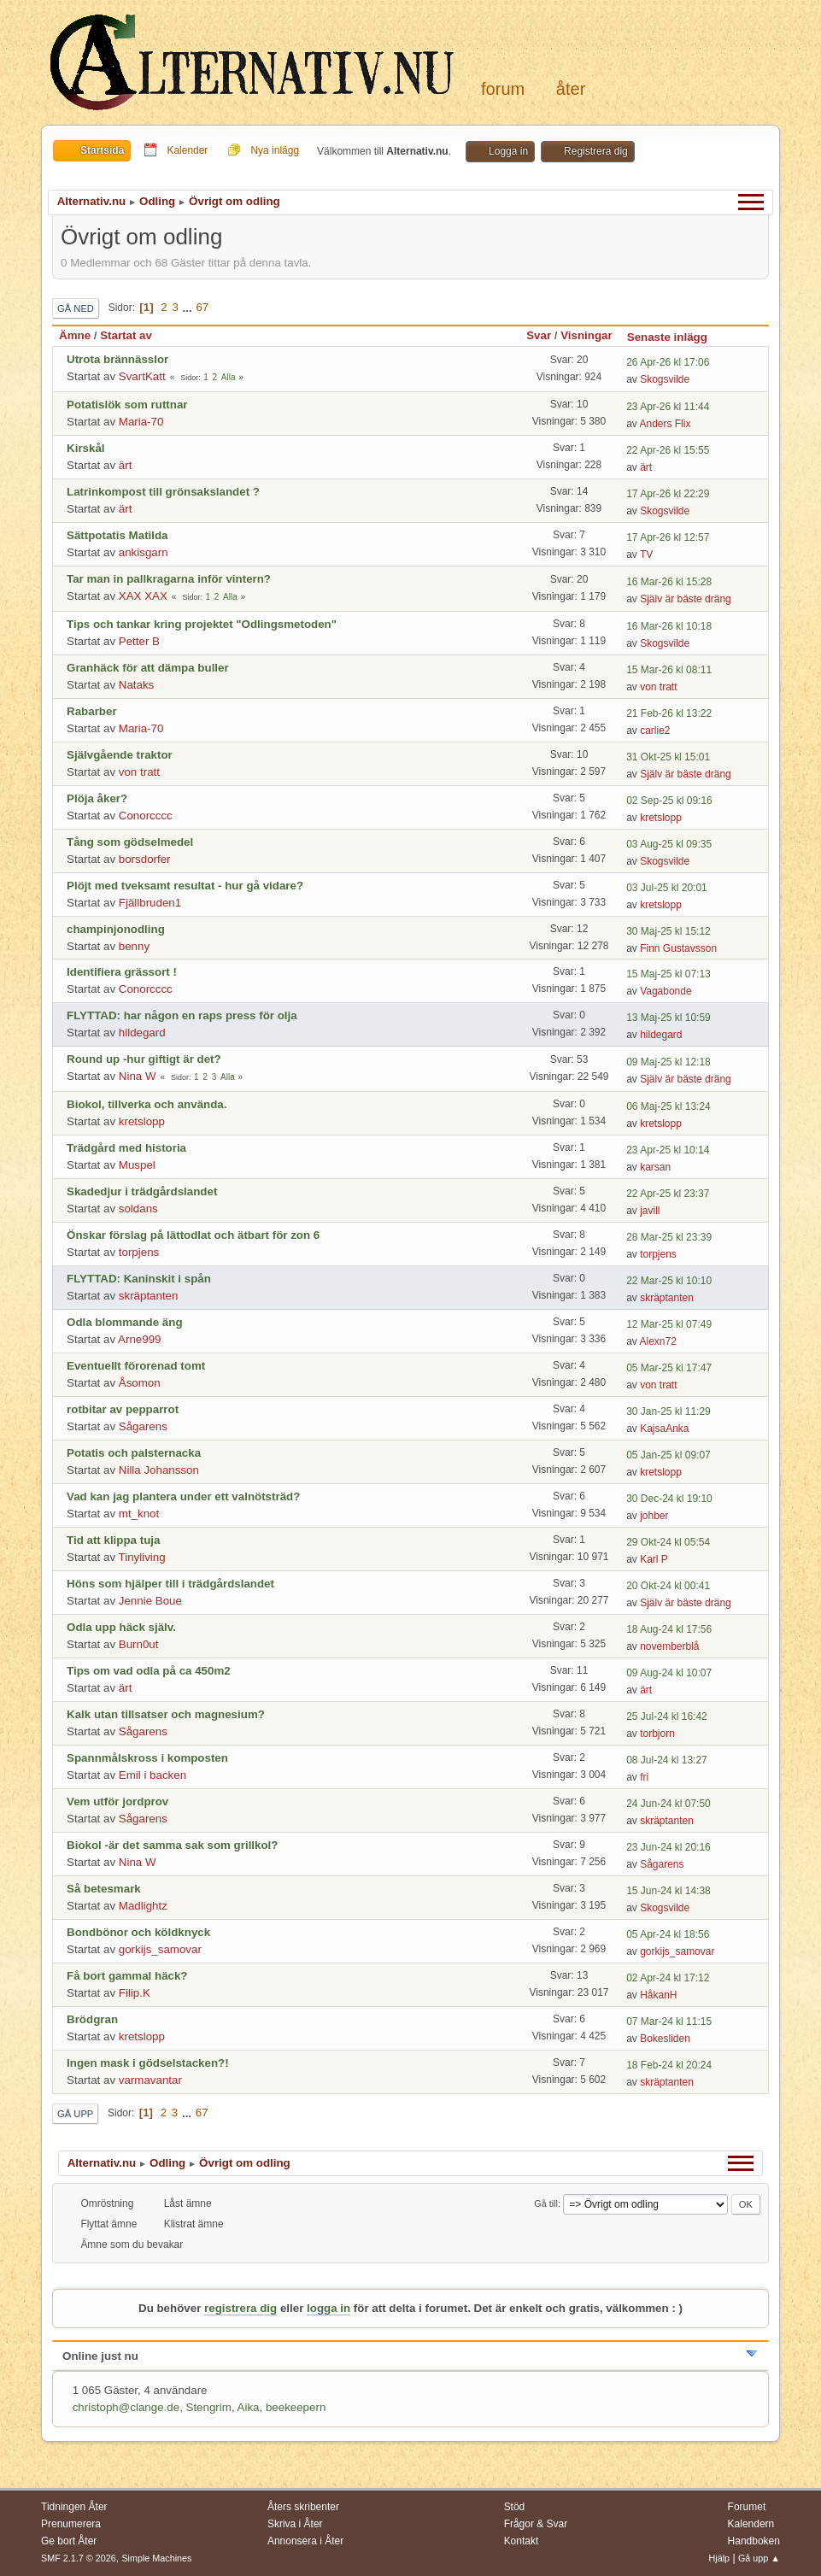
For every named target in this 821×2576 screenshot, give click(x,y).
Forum (503, 88)
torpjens (139, 1252)
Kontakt (521, 2541)
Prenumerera (71, 2524)
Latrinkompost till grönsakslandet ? (163, 491)
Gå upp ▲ (759, 2558)
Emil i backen (152, 1775)
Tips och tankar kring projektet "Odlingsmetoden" (202, 624)
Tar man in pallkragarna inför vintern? (169, 578)
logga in (328, 2308)
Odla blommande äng (125, 1322)
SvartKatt (142, 376)
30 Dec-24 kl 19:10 (669, 1499)
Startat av (126, 335)
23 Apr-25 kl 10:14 (667, 1150)
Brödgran (92, 2019)
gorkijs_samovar (160, 1949)
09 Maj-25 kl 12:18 (668, 1062)
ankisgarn (143, 552)
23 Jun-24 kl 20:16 (668, 1847)
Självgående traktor (120, 754)
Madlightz (143, 1905)
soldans (138, 1208)
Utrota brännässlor (117, 359)
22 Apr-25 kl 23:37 (667, 1194)
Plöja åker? (97, 798)
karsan (655, 1167)
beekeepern (295, 2407)
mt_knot (139, 1513)
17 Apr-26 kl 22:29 (667, 494)
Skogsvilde (664, 379)
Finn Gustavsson (678, 948)
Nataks (136, 684)
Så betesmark (104, 1888)
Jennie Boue (150, 1600)
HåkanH (658, 1995)
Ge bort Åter (69, 2541)
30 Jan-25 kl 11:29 (668, 1411)
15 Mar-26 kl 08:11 (669, 670)
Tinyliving (142, 1557)
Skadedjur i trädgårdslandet (142, 1191)
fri (644, 1777)
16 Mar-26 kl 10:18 (669, 626)
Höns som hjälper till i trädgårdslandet (170, 1583)
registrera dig (240, 2308)
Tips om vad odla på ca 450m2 (149, 1670)
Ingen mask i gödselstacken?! (148, 2063)
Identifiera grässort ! (122, 971)
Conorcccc (146, 815)
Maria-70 (141, 421)
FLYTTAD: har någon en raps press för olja (182, 1015)
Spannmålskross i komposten (147, 1758)
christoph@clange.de (126, 2407)
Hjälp (719, 2558)
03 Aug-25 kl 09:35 (669, 844)
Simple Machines (156, 2558)
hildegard (142, 1032)
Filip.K (134, 1992)
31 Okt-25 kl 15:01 (668, 757)
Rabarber (92, 711)
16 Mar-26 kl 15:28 (669, 582)
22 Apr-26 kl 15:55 (667, 450)
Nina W (137, 1076)
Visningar (586, 335)
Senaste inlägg (675, 337)
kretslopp (661, 818)
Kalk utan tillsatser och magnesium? (166, 1714)
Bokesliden (665, 2039)
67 (202, 307)
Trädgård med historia (126, 1147)
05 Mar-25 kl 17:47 (669, 1368)
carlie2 (655, 730)
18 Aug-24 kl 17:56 (669, 1629)
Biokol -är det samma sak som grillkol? (172, 1845)
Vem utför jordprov (117, 1801)
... (189, 307)
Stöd (514, 2507)
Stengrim (209, 2407)
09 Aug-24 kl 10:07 (669, 1673)
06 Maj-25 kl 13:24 (668, 1106)
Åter (570, 88)
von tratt (658, 687)
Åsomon (140, 1382)
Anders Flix (665, 424)
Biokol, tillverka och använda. (146, 1104)
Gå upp (75, 2114)
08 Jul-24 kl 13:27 (666, 1760)
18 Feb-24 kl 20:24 (669, 2065)
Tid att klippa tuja (113, 1540)
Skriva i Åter (295, 2524)
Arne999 (139, 1339)
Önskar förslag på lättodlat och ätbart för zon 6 (193, 1235)
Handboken (754, 2541)
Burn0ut (139, 1644)
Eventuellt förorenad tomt (136, 1365)
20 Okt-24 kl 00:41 (668, 1586)
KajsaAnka (664, 1429)
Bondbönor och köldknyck (138, 1932)
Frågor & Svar (536, 2524)
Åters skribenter (303, 2507)
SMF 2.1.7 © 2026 (78, 2558)
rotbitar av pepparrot (123, 1409)
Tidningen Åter (74, 2507)
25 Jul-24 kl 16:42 (666, 1716)
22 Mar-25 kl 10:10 (669, 1281)
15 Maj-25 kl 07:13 (668, 974)
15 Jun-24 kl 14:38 (668, 1891)
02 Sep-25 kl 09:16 (669, 801)
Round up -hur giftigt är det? (144, 1059)
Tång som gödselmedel (130, 842)
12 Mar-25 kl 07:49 (669, 1324)
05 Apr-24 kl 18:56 (667, 1934)
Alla (228, 377)
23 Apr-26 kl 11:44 (667, 407)
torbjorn (657, 1734)
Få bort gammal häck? (127, 1975)
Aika (249, 2407)
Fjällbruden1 (150, 902)
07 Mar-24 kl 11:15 (669, 2021)
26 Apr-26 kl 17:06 (667, 362)
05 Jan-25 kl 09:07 (668, 1455)
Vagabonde (665, 991)
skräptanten (149, 1295)
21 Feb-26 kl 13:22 (669, 713)
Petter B (139, 641)
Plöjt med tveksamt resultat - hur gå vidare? (185, 885)
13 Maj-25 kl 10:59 (668, 1018)
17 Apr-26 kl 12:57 (667, 537)
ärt (125, 465)
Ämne (75, 335)
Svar (538, 335)
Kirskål (85, 448)
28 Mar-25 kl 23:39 (669, 1237)
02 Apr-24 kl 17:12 (667, 1978)
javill (650, 1211)
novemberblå (669, 1646)
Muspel (137, 1165)
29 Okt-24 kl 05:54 (668, 1542)
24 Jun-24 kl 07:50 (668, 1804)
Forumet (747, 2507)
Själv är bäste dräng (685, 599)
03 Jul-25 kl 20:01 (666, 888)
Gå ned (75, 308)
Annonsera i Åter (305, 2541)
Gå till (546, 2203)
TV (646, 554)
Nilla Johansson (159, 1470)
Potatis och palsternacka (134, 1452)
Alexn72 (658, 1341)
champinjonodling (116, 929)
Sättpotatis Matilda (117, 535)
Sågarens (143, 1426)
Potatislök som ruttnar (127, 404)
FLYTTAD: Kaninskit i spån (139, 1278)
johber (654, 1516)
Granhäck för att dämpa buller (148, 667)
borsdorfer (145, 859)
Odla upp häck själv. (121, 1627)
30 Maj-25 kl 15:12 (668, 931)
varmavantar (150, 2080)
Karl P (654, 1559)
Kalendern (751, 2524)
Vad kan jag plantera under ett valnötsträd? (183, 1496)
